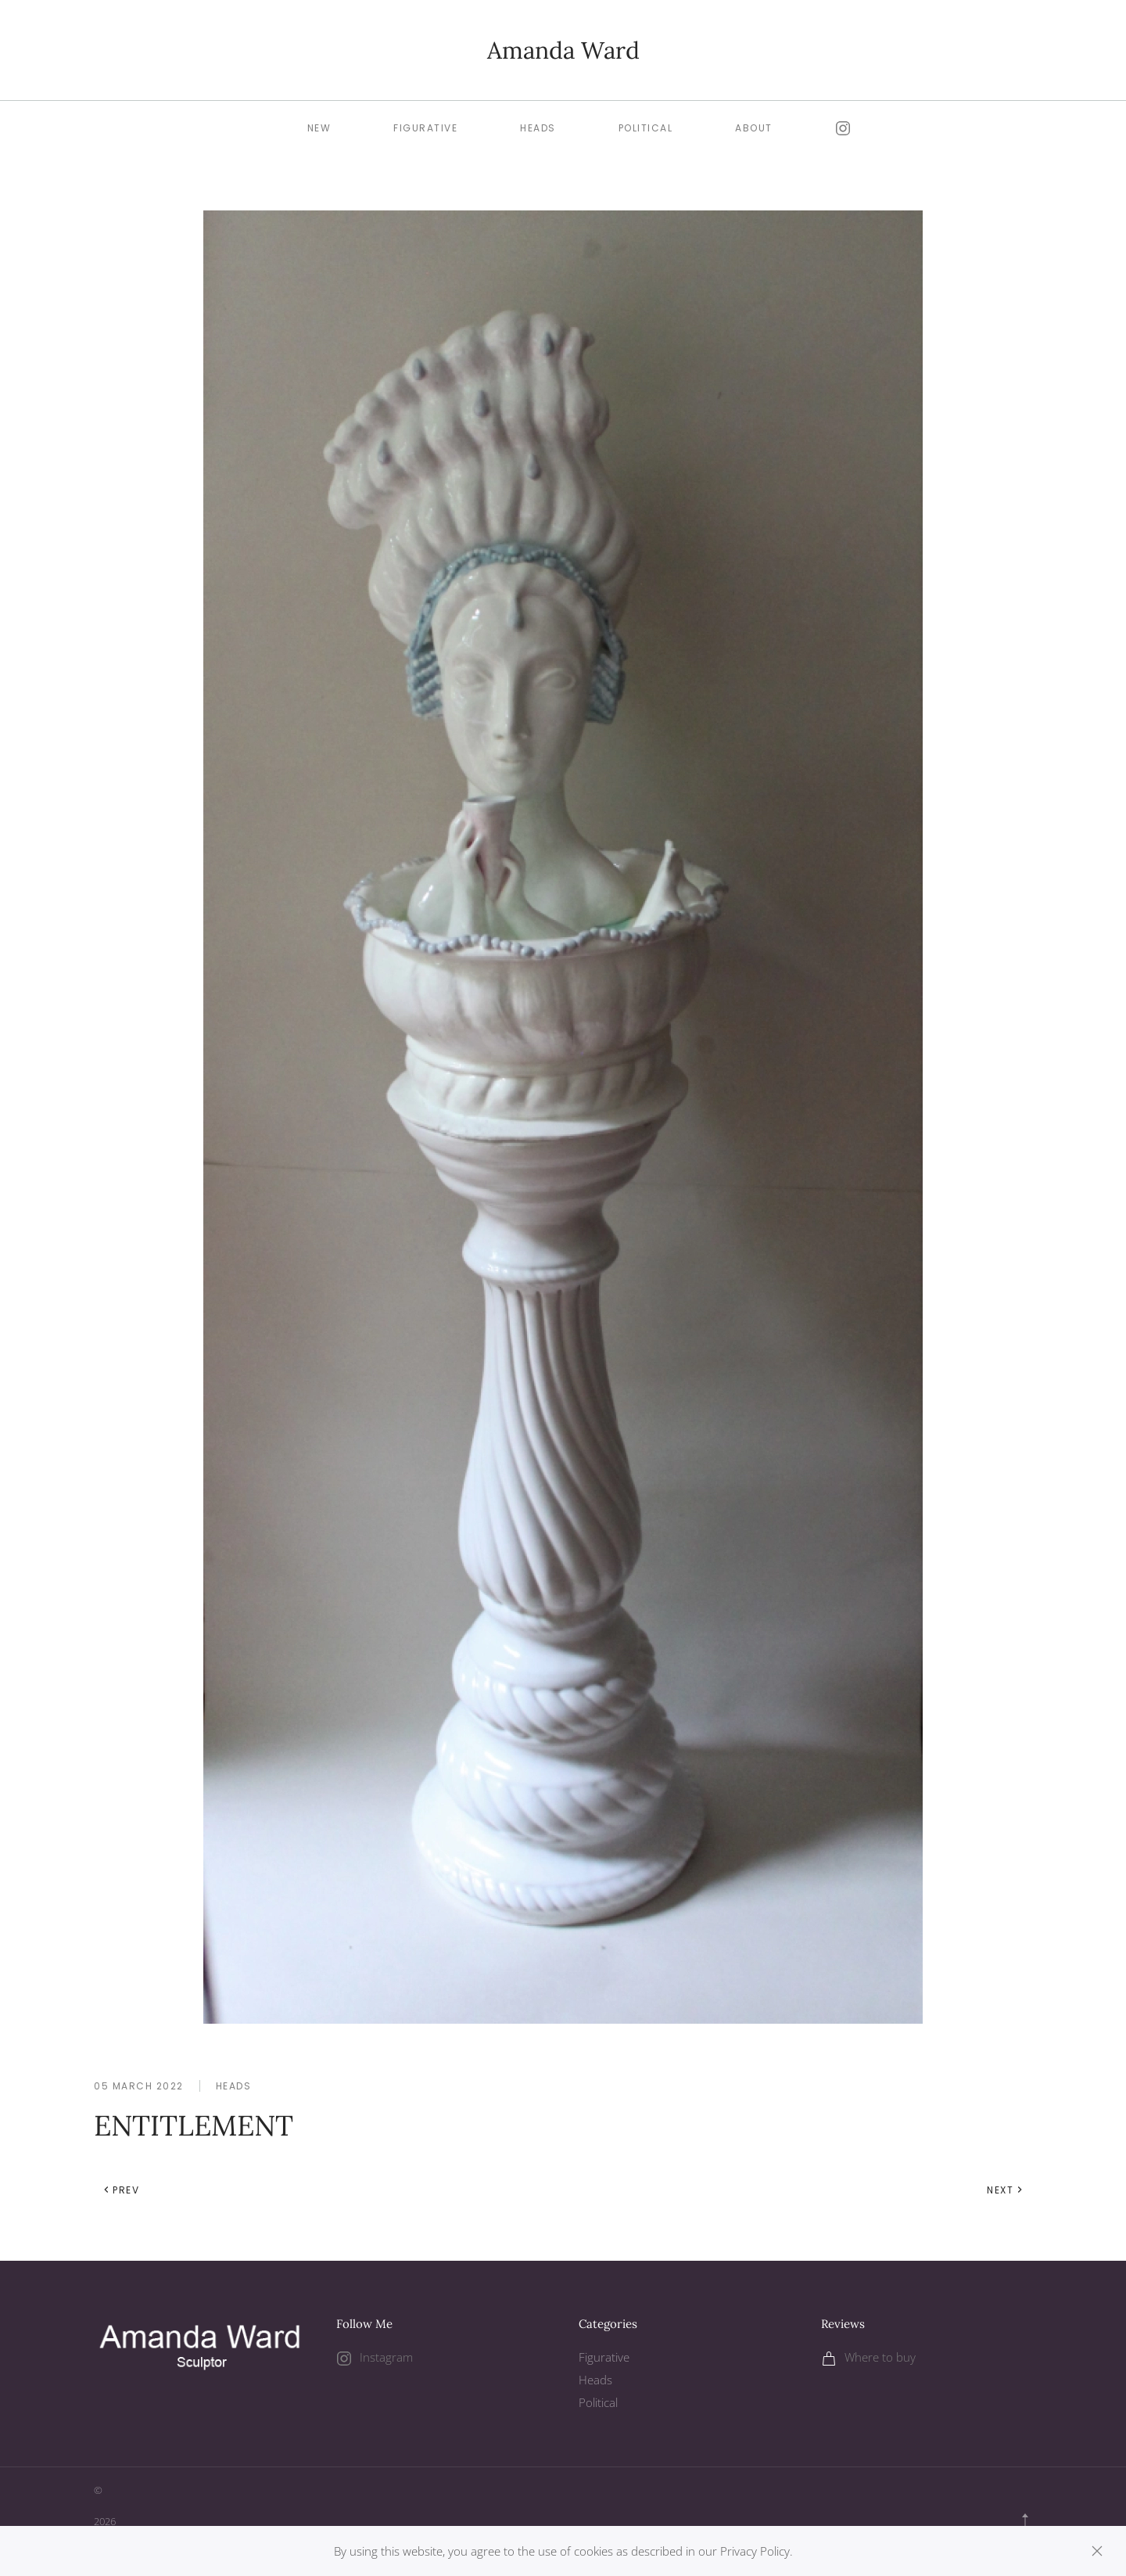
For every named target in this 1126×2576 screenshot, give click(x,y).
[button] (1025, 2522)
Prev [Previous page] (120, 2190)
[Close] (1097, 2550)
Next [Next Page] (1005, 2190)
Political (646, 128)
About (754, 128)
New (319, 128)
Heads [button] (538, 128)
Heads (234, 2086)
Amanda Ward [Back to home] (563, 50)
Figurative (425, 128)
